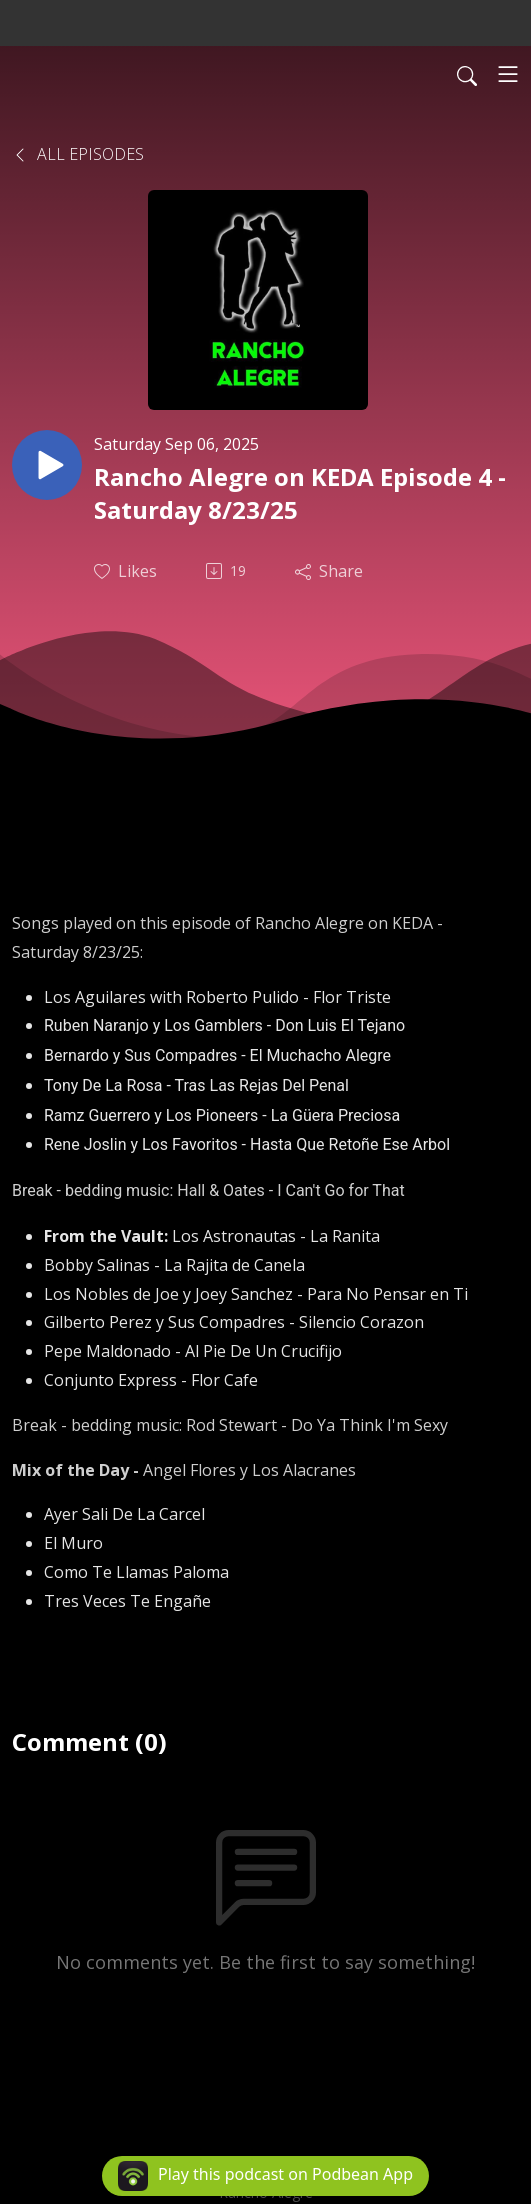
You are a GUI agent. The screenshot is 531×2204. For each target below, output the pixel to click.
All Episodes (78, 154)
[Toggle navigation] (508, 74)
